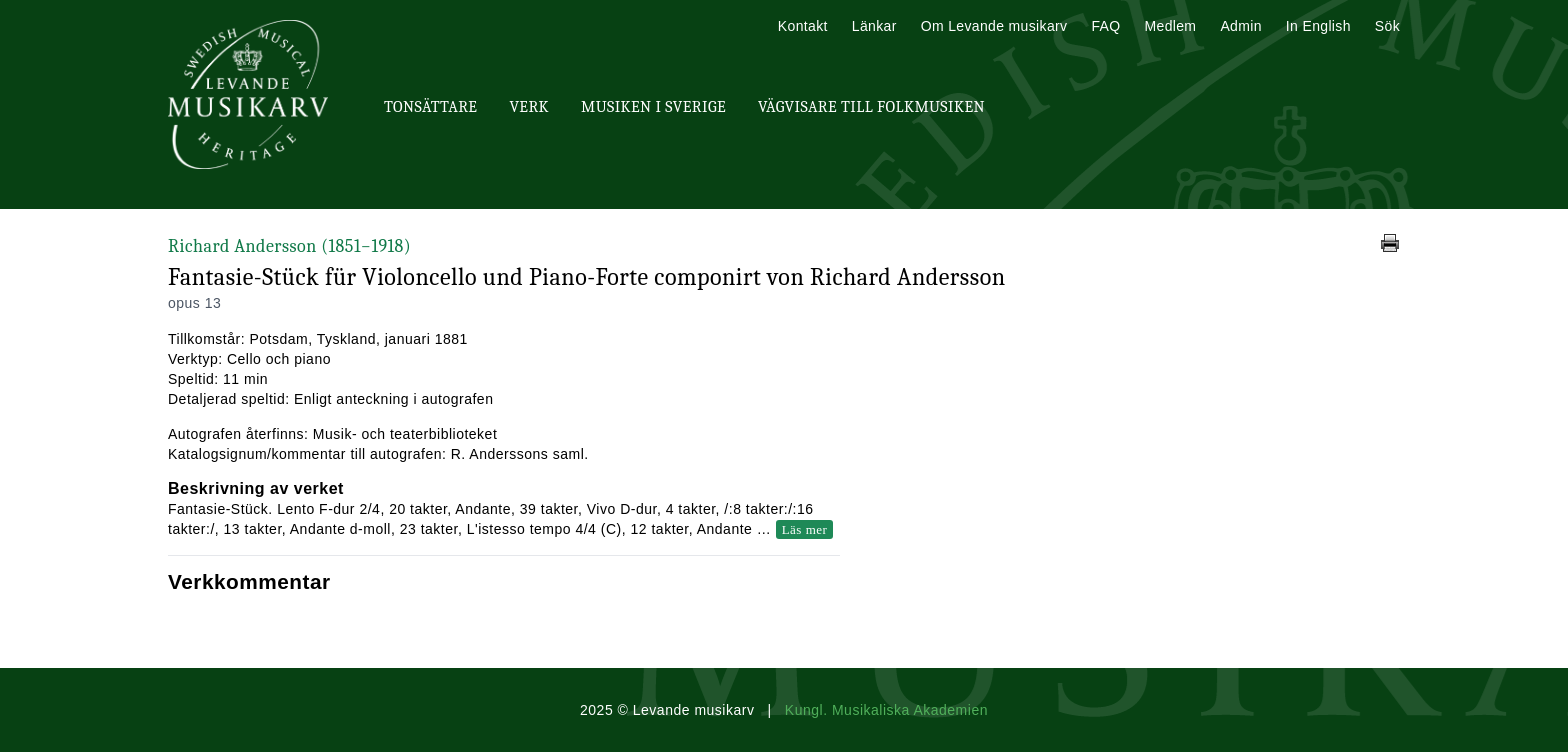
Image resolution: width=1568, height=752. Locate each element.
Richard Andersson (289, 246)
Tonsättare (430, 107)
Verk (529, 107)
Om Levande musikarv (994, 26)
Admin (1240, 26)
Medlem (1170, 26)
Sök (1387, 26)
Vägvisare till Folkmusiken (871, 107)
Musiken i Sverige (653, 107)
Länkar (874, 26)
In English (1318, 26)
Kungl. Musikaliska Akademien (886, 710)
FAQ (1105, 26)
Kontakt (803, 26)
